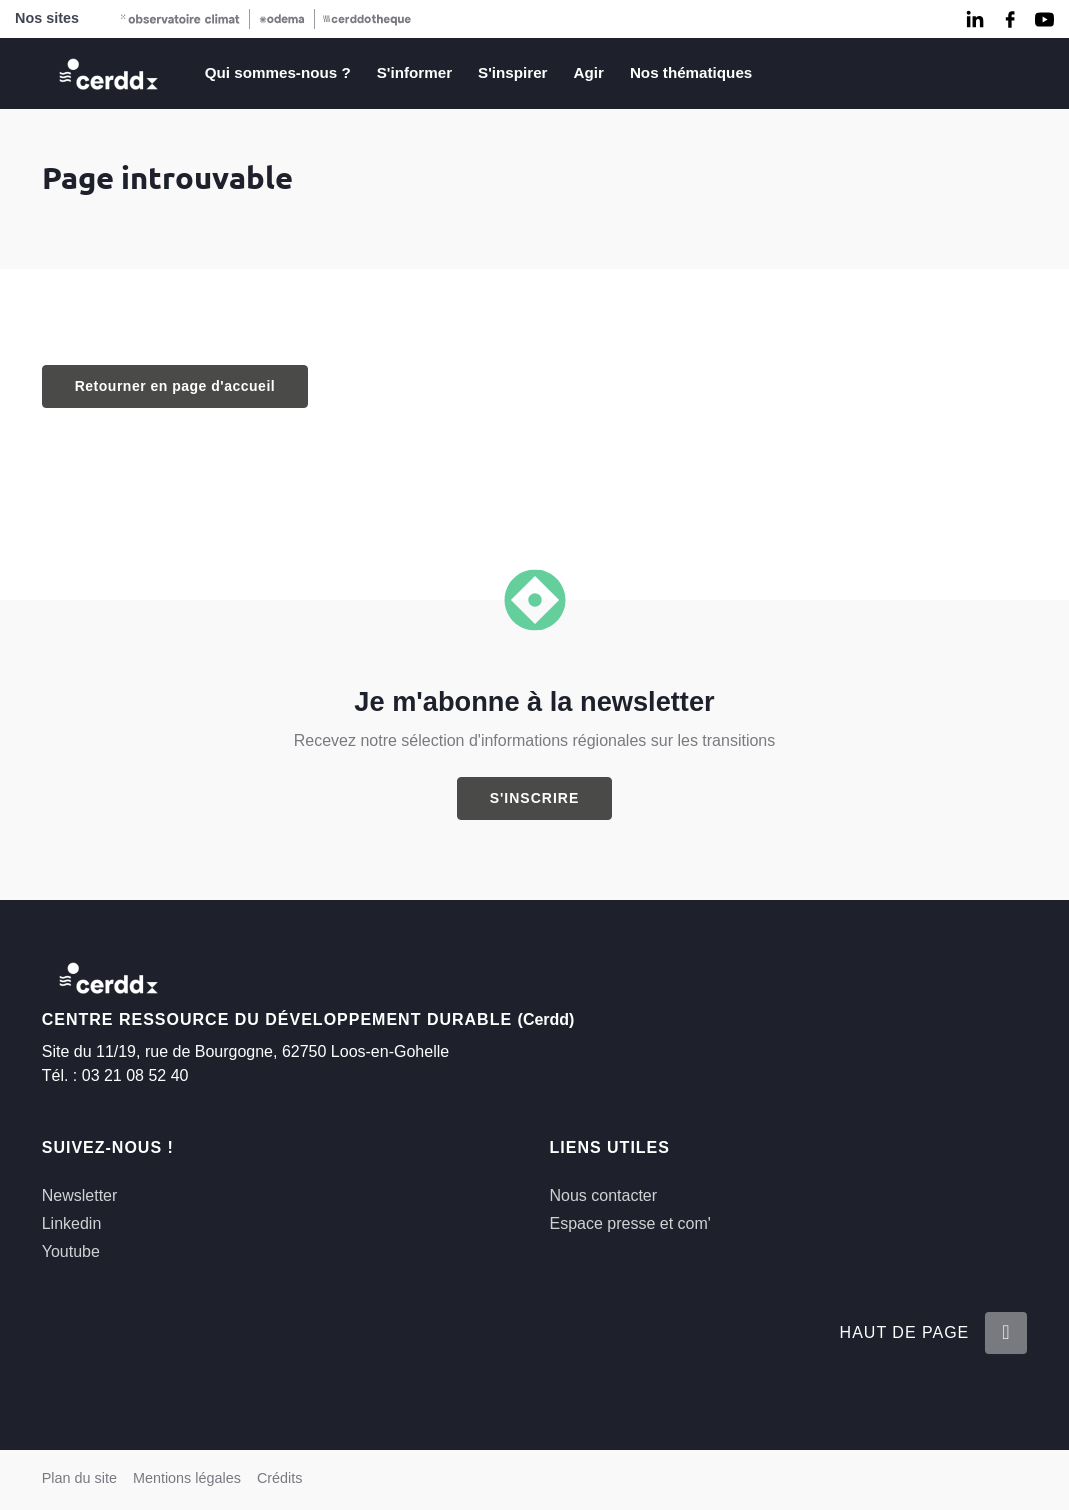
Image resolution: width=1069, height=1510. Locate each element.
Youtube (71, 1251)
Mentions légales (187, 1478)
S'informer (414, 72)
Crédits (280, 1478)
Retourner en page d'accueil (175, 386)
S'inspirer (512, 72)
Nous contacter (603, 1195)
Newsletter (80, 1195)
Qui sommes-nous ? (278, 72)
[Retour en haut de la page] (1006, 1332)
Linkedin (72, 1223)
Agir (589, 72)
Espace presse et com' (629, 1223)
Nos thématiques (691, 72)
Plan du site (79, 1478)
